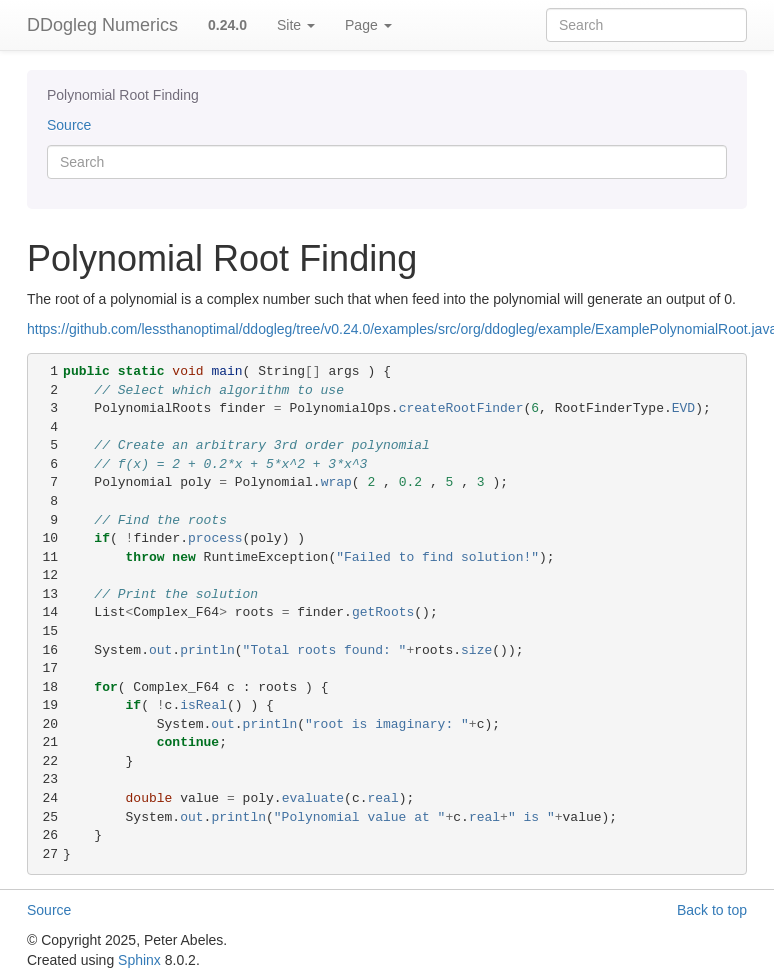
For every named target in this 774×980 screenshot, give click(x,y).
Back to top (712, 910)
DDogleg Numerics (102, 25)
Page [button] (368, 25)
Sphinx (139, 960)
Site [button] (296, 25)
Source (69, 125)
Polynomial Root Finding (123, 95)
